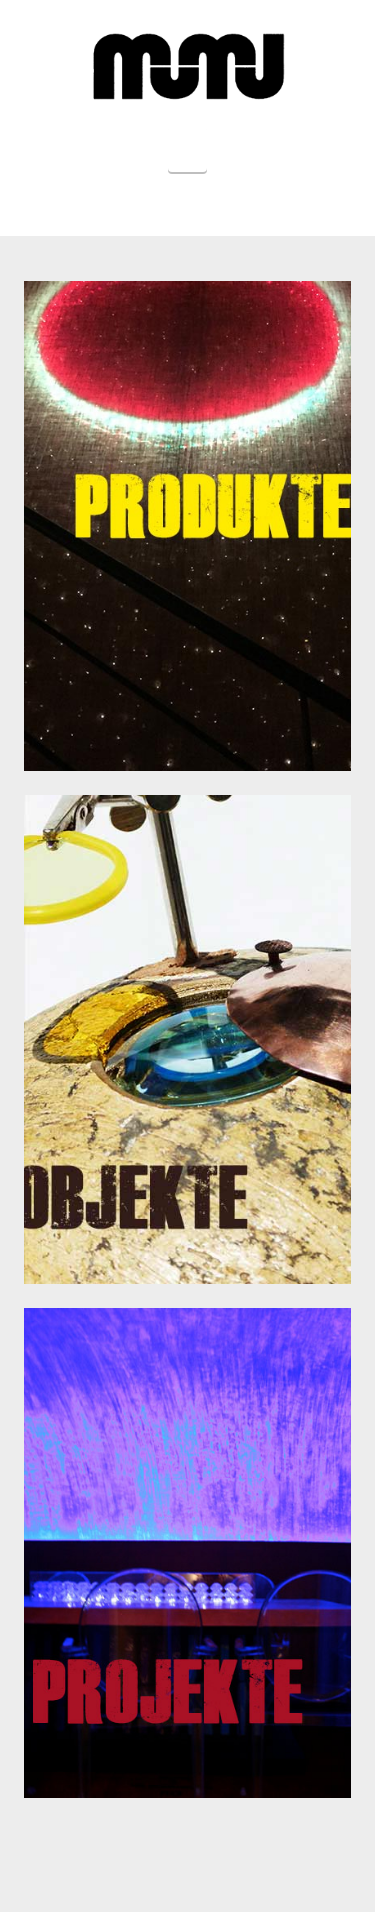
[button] (187, 149)
